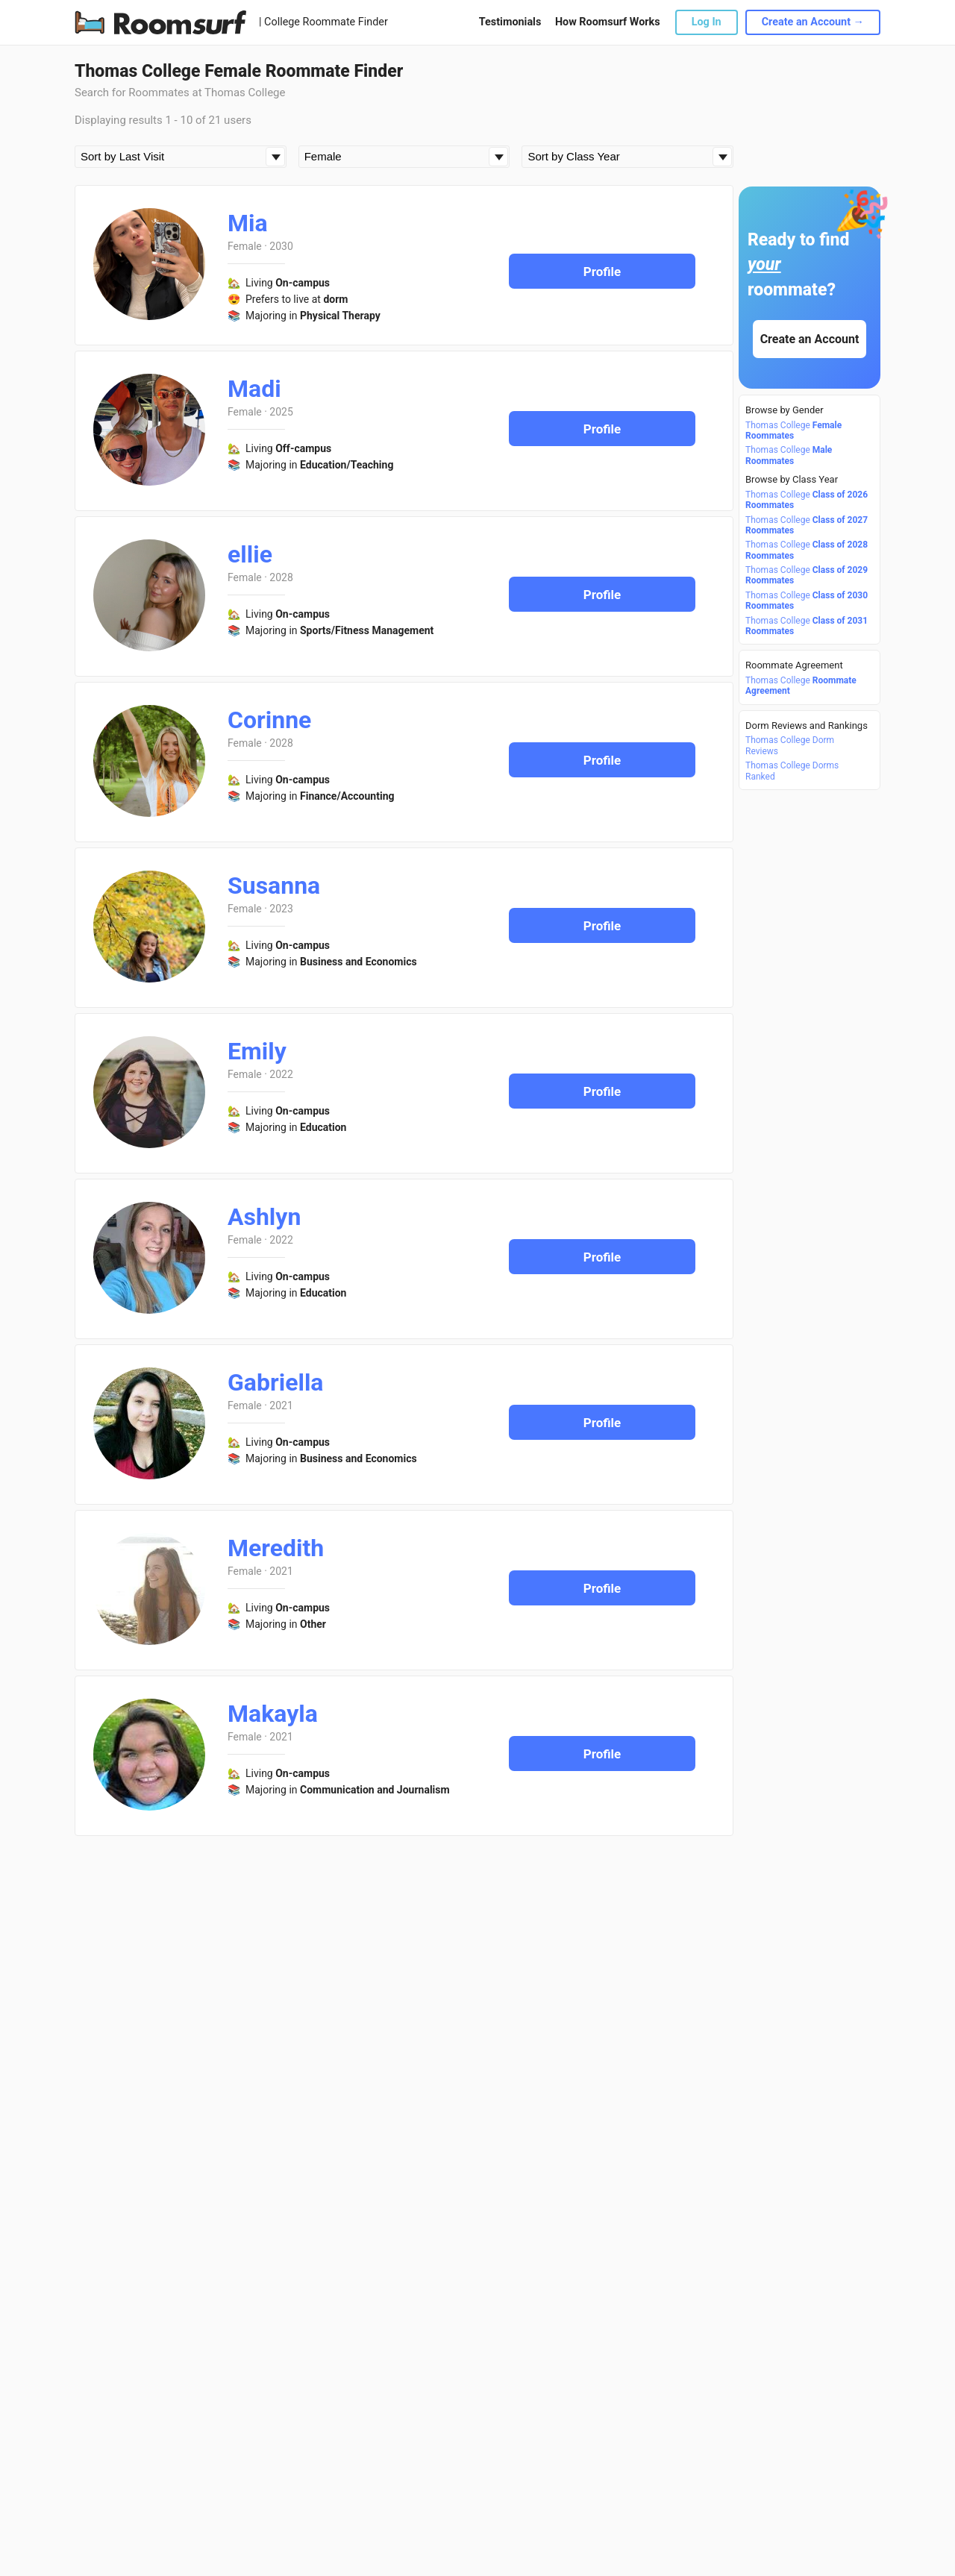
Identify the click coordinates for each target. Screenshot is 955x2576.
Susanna (274, 885)
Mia (248, 223)
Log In (706, 22)
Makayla (273, 1713)
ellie (250, 554)
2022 (280, 1074)
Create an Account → (813, 22)
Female (245, 246)
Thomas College (793, 430)
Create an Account (810, 339)
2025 (280, 412)
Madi (254, 389)
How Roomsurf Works (607, 22)
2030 (280, 246)
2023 (280, 909)
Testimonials (510, 22)
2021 (280, 1405)
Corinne (269, 720)
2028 (280, 577)
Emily (257, 1051)
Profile (602, 271)
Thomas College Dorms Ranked (792, 770)
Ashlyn (264, 1217)
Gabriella (275, 1382)
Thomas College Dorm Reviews (789, 745)
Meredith (276, 1548)
